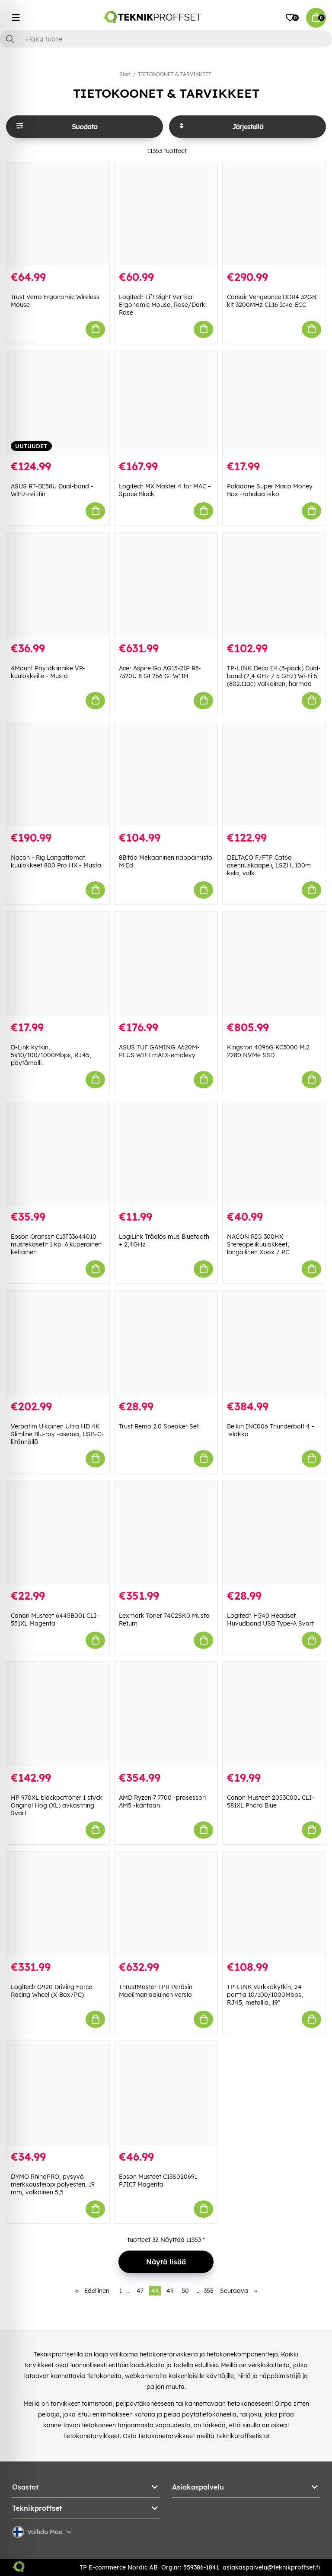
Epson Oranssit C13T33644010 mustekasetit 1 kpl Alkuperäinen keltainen (56, 1244)
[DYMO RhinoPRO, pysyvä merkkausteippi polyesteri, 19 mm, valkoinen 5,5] (58, 2093)
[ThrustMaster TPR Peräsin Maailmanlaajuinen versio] (166, 1904)
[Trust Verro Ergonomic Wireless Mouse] (58, 213)
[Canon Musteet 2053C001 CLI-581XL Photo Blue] (274, 1714)
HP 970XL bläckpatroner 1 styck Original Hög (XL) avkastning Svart (56, 1805)
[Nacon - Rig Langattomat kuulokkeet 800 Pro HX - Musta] (58, 774)
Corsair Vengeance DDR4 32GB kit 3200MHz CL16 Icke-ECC (271, 301)
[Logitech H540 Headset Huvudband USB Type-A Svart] (274, 1532)
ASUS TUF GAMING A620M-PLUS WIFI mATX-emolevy (159, 1051)
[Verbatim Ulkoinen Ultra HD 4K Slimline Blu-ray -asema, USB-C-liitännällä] (58, 1343)
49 (170, 2291)
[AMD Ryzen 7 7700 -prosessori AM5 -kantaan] (166, 1714)
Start (125, 74)
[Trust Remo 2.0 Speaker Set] (166, 1343)
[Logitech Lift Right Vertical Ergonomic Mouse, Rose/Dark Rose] (166, 213)
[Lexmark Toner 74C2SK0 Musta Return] (166, 1532)
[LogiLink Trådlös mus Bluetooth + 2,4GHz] (166, 1153)
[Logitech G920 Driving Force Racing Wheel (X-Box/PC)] (58, 1904)
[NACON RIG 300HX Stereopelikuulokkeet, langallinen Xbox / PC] (274, 1153)
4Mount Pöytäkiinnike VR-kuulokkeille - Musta (48, 672)
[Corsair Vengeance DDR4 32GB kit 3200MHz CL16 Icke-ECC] (274, 213)
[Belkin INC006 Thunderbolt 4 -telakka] (274, 1343)
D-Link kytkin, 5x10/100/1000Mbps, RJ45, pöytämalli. (51, 1055)
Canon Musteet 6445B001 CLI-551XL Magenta (55, 1619)
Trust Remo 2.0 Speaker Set (159, 1426)
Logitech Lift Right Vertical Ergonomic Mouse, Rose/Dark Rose (162, 304)
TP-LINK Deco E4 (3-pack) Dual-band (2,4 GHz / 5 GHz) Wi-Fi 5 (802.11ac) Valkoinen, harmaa (274, 676)
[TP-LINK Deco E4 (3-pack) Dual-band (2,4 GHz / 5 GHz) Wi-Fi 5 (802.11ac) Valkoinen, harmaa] (274, 584)
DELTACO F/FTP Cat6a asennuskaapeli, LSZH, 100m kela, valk (269, 865)
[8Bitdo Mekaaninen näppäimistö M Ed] (166, 774)
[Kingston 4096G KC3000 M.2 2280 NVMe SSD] (274, 964)
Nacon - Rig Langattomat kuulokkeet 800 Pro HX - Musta (56, 861)
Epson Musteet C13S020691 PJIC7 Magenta (158, 2180)
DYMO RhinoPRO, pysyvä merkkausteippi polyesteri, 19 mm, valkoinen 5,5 (53, 2184)
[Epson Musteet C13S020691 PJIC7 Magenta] (166, 2093)
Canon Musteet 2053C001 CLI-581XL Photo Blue (270, 1801)
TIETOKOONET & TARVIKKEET (174, 74)
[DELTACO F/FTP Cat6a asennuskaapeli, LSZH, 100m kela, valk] (274, 774)
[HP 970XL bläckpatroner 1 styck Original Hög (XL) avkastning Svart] (58, 1714)
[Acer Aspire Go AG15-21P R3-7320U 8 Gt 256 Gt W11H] (166, 584)
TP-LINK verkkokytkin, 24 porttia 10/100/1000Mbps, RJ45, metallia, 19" (265, 1994)
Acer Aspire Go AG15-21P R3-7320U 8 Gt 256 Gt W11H (160, 672)
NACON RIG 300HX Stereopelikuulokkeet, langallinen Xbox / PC (258, 1244)
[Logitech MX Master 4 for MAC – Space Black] (166, 403)
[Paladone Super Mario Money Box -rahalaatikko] (274, 403)
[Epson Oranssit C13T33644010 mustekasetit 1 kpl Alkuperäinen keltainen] (58, 1153)
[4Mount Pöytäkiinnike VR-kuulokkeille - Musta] (58, 584)
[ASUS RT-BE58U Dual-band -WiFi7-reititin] (58, 403)
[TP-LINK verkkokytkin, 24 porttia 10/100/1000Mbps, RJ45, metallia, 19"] (274, 1904)
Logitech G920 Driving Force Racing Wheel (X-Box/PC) (51, 1991)
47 (140, 2291)
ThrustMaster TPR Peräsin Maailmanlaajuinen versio (155, 1991)
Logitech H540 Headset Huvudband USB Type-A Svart (270, 1619)
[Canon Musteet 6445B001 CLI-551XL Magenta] (58, 1532)
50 (185, 2291)
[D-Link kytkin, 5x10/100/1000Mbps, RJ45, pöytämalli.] (58, 964)
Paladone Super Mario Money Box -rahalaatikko (270, 490)
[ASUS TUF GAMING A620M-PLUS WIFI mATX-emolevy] (166, 964)
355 (209, 2291)
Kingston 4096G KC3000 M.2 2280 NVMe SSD (268, 1051)
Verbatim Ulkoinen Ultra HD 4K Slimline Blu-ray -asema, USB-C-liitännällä (57, 1434)
